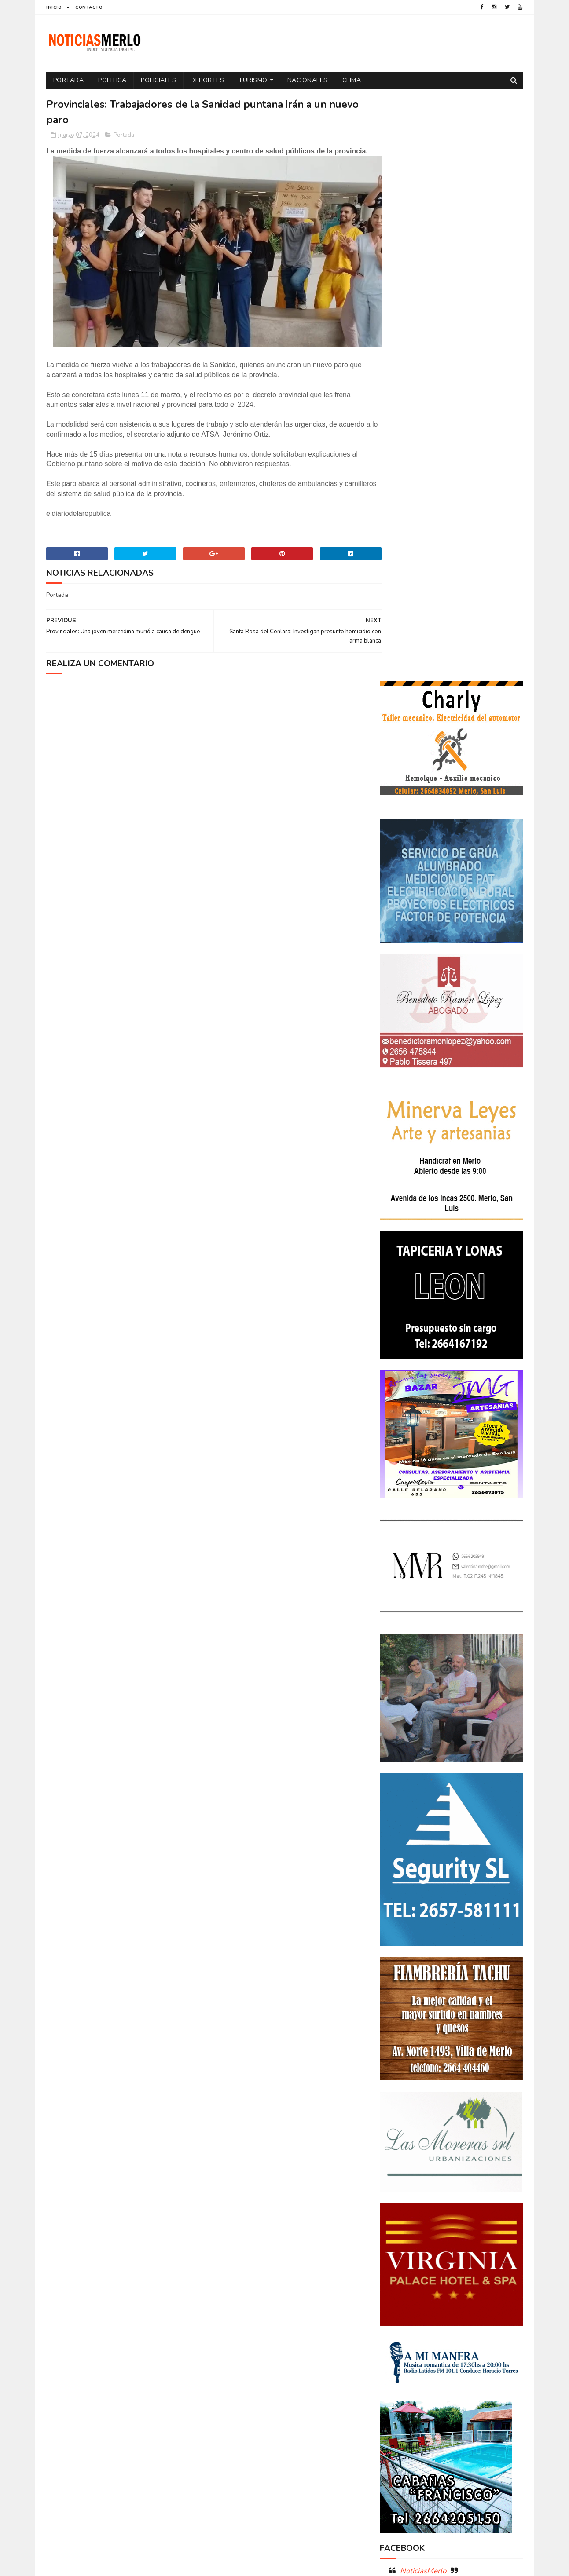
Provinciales (493, 2328)
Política (494, 2313)
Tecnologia (470, 2344)
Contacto (89, 7)
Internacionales (407, 2298)
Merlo (449, 2298)
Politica (113, 80)
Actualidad (400, 2221)
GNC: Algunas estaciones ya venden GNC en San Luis (475, 2132)
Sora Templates (98, 2565)
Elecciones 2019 (487, 2267)
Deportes (207, 80)
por (389, 2328)
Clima (351, 80)
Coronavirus (402, 2236)
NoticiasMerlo (423, 1986)
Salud (434, 2344)
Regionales (399, 2344)
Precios (453, 2328)
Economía (473, 2251)
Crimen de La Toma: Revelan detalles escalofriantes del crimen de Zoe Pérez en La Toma (476, 2095)
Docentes (435, 2251)
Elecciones (440, 2267)
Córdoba (476, 2221)
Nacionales (307, 80)
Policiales (158, 80)
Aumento (440, 2221)
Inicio (54, 7)
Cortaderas (449, 2236)
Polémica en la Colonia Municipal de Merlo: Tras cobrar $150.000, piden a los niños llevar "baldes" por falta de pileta (450, 2045)
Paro (391, 2313)
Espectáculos (448, 2282)
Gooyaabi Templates (193, 2565)
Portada (68, 80)
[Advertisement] (122, 2483)
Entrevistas (401, 2282)
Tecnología (400, 2359)
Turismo (253, 80)
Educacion (399, 2267)
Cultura (488, 2236)
